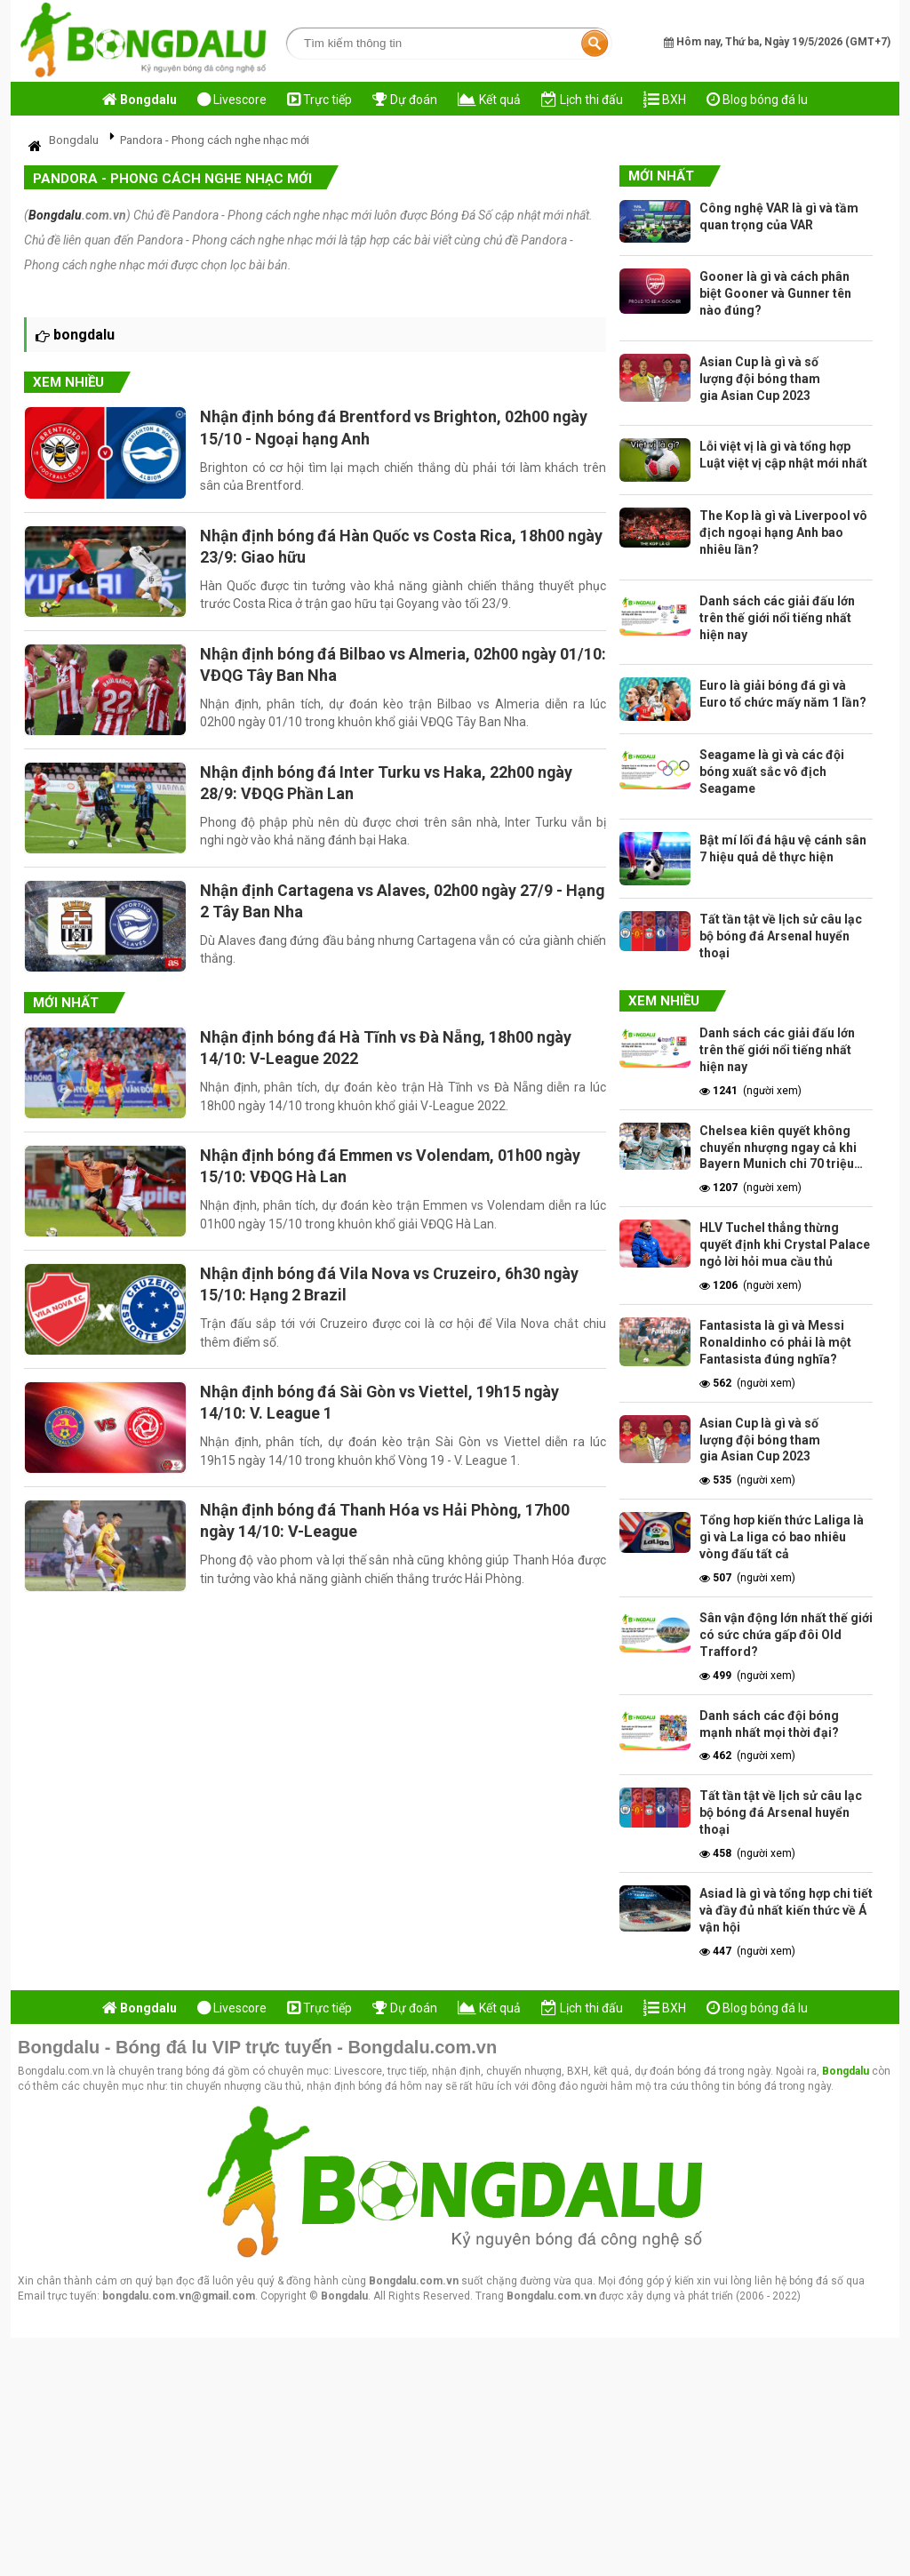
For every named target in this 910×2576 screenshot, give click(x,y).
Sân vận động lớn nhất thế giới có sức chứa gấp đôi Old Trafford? (786, 1635)
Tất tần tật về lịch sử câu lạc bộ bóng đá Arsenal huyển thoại (780, 936)
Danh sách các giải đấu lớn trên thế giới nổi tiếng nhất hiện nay (777, 618)
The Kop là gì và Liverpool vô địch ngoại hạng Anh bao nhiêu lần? (783, 532)
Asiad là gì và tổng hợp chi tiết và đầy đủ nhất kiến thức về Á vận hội (786, 1910)
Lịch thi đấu (582, 99)
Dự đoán (404, 99)
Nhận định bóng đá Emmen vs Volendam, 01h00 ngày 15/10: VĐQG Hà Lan (395, 1175)
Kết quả (489, 99)
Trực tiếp (319, 99)
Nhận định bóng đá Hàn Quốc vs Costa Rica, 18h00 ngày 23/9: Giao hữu (386, 547)
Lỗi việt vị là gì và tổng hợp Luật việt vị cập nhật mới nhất (783, 454)
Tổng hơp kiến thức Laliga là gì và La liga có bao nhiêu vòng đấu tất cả (781, 1537)
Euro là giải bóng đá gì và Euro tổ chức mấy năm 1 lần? (782, 693)
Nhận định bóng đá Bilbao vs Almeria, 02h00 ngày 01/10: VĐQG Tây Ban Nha (382, 667)
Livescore (232, 99)
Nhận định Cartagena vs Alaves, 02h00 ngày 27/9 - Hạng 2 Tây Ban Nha (385, 906)
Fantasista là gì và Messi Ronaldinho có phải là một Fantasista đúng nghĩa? (775, 1342)
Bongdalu (55, 215)
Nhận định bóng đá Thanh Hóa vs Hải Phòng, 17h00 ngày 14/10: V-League (388, 1534)
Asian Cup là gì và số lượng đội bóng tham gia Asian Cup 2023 (759, 379)
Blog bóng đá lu (757, 99)
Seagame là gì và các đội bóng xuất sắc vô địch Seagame (771, 772)
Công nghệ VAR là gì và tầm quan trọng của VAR (778, 216)
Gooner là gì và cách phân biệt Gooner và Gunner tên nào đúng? (775, 293)
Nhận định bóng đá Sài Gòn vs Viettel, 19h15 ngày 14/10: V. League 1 (384, 1415)
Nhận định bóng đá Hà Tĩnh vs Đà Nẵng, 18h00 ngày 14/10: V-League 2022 (390, 1055)
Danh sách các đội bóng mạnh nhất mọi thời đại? (769, 1724)
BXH (664, 99)
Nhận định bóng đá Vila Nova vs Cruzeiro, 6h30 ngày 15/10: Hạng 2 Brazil (393, 1295)
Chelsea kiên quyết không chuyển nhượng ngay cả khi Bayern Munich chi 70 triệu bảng (778, 1148)
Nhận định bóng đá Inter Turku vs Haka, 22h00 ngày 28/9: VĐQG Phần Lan (390, 787)
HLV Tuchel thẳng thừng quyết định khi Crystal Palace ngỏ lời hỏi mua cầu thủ (784, 1244)
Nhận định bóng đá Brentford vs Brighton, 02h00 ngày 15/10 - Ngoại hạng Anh (398, 427)
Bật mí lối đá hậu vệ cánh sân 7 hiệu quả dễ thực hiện (782, 848)
